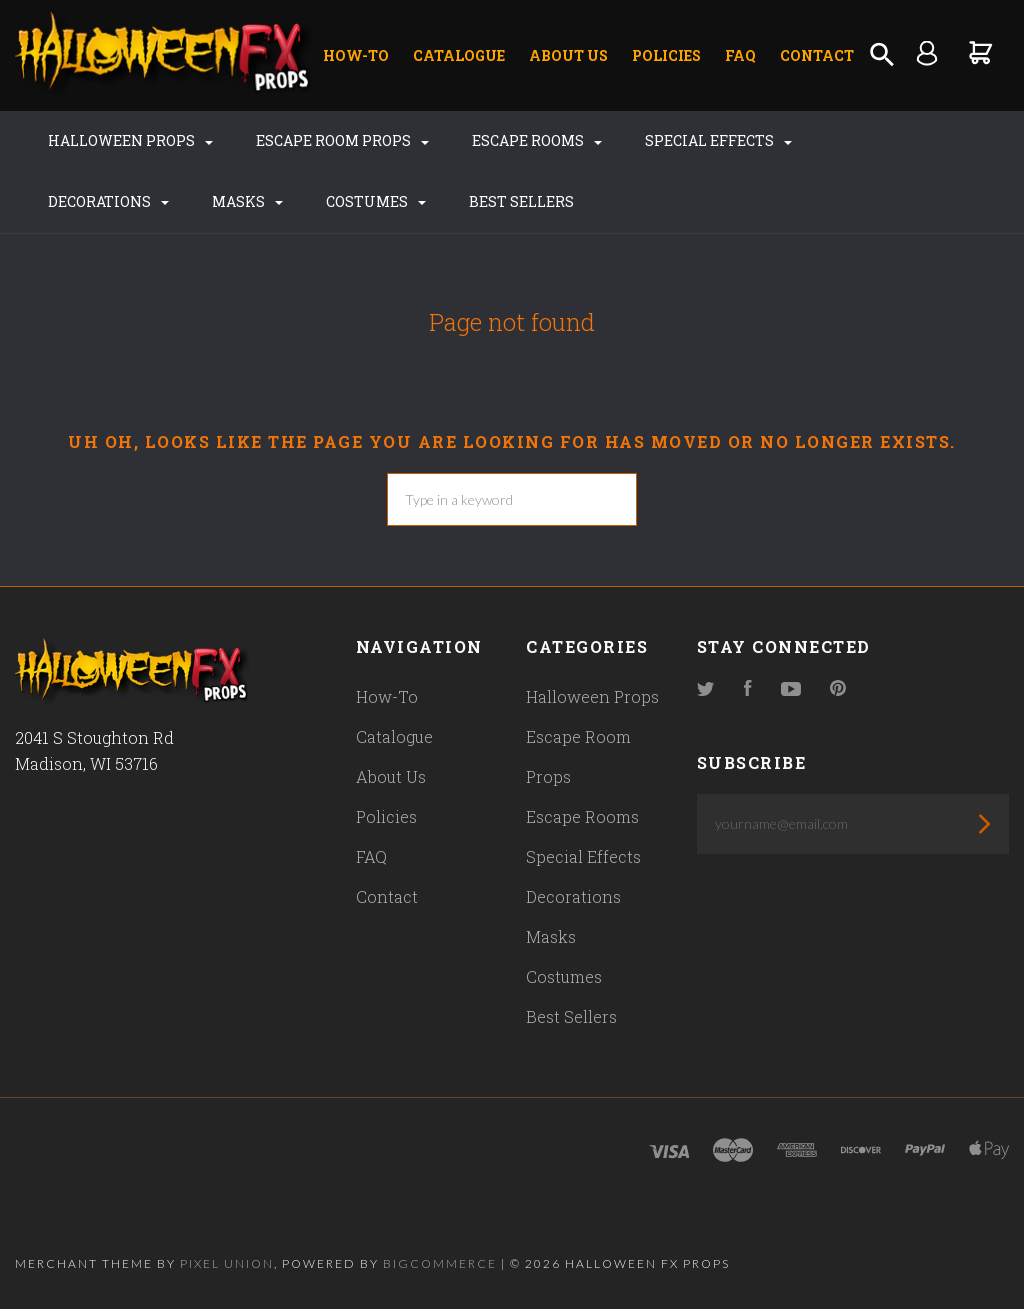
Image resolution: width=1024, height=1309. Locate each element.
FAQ (740, 55)
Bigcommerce (440, 1263)
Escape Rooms (537, 140)
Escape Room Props (342, 140)
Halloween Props (130, 140)
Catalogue (459, 55)
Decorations (108, 201)
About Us (568, 55)
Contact (817, 55)
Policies (666, 55)
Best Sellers (521, 201)
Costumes (376, 201)
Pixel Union (227, 1263)
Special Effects (718, 140)
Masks (247, 201)
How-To (356, 55)
